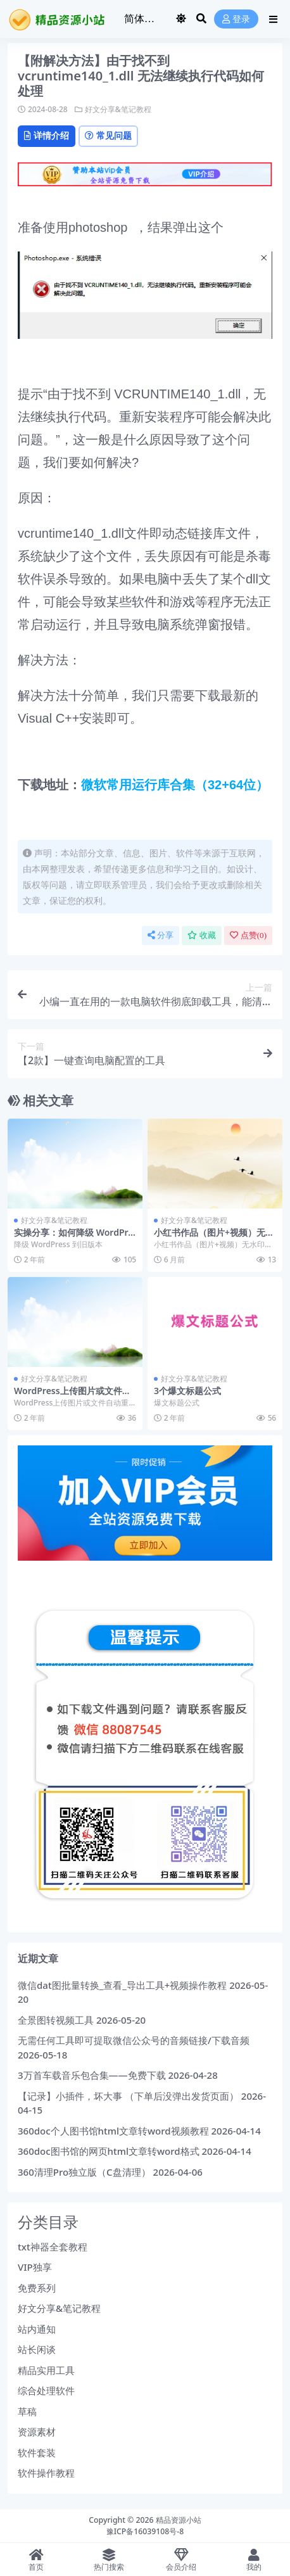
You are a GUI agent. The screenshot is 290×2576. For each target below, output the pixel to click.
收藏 (201, 935)
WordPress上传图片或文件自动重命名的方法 (72, 1396)
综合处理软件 (46, 2390)
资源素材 (37, 2431)
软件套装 (37, 2452)
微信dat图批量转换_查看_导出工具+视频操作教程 (122, 1985)
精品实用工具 (46, 2370)
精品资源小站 (178, 2520)
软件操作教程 (46, 2472)
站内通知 (37, 2329)
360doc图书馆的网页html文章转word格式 (108, 2151)
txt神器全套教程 (52, 2246)
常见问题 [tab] (108, 135)
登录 (236, 19)
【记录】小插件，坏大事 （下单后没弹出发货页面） (128, 2096)
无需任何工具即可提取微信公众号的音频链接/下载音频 (133, 2040)
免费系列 (37, 2287)
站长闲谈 (37, 2349)
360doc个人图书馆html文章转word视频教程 (113, 2130)
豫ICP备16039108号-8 (145, 2531)
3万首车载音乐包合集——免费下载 (92, 2075)
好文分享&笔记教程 (118, 109)
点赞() (248, 935)
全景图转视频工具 (56, 2020)
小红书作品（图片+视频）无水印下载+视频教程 (214, 1237)
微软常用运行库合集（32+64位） (174, 785)
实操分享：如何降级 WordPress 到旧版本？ (74, 1237)
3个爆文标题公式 (187, 1391)
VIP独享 (35, 2267)
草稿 (27, 2411)
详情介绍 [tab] (46, 135)
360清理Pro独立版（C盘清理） (84, 2172)
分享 (160, 935)
